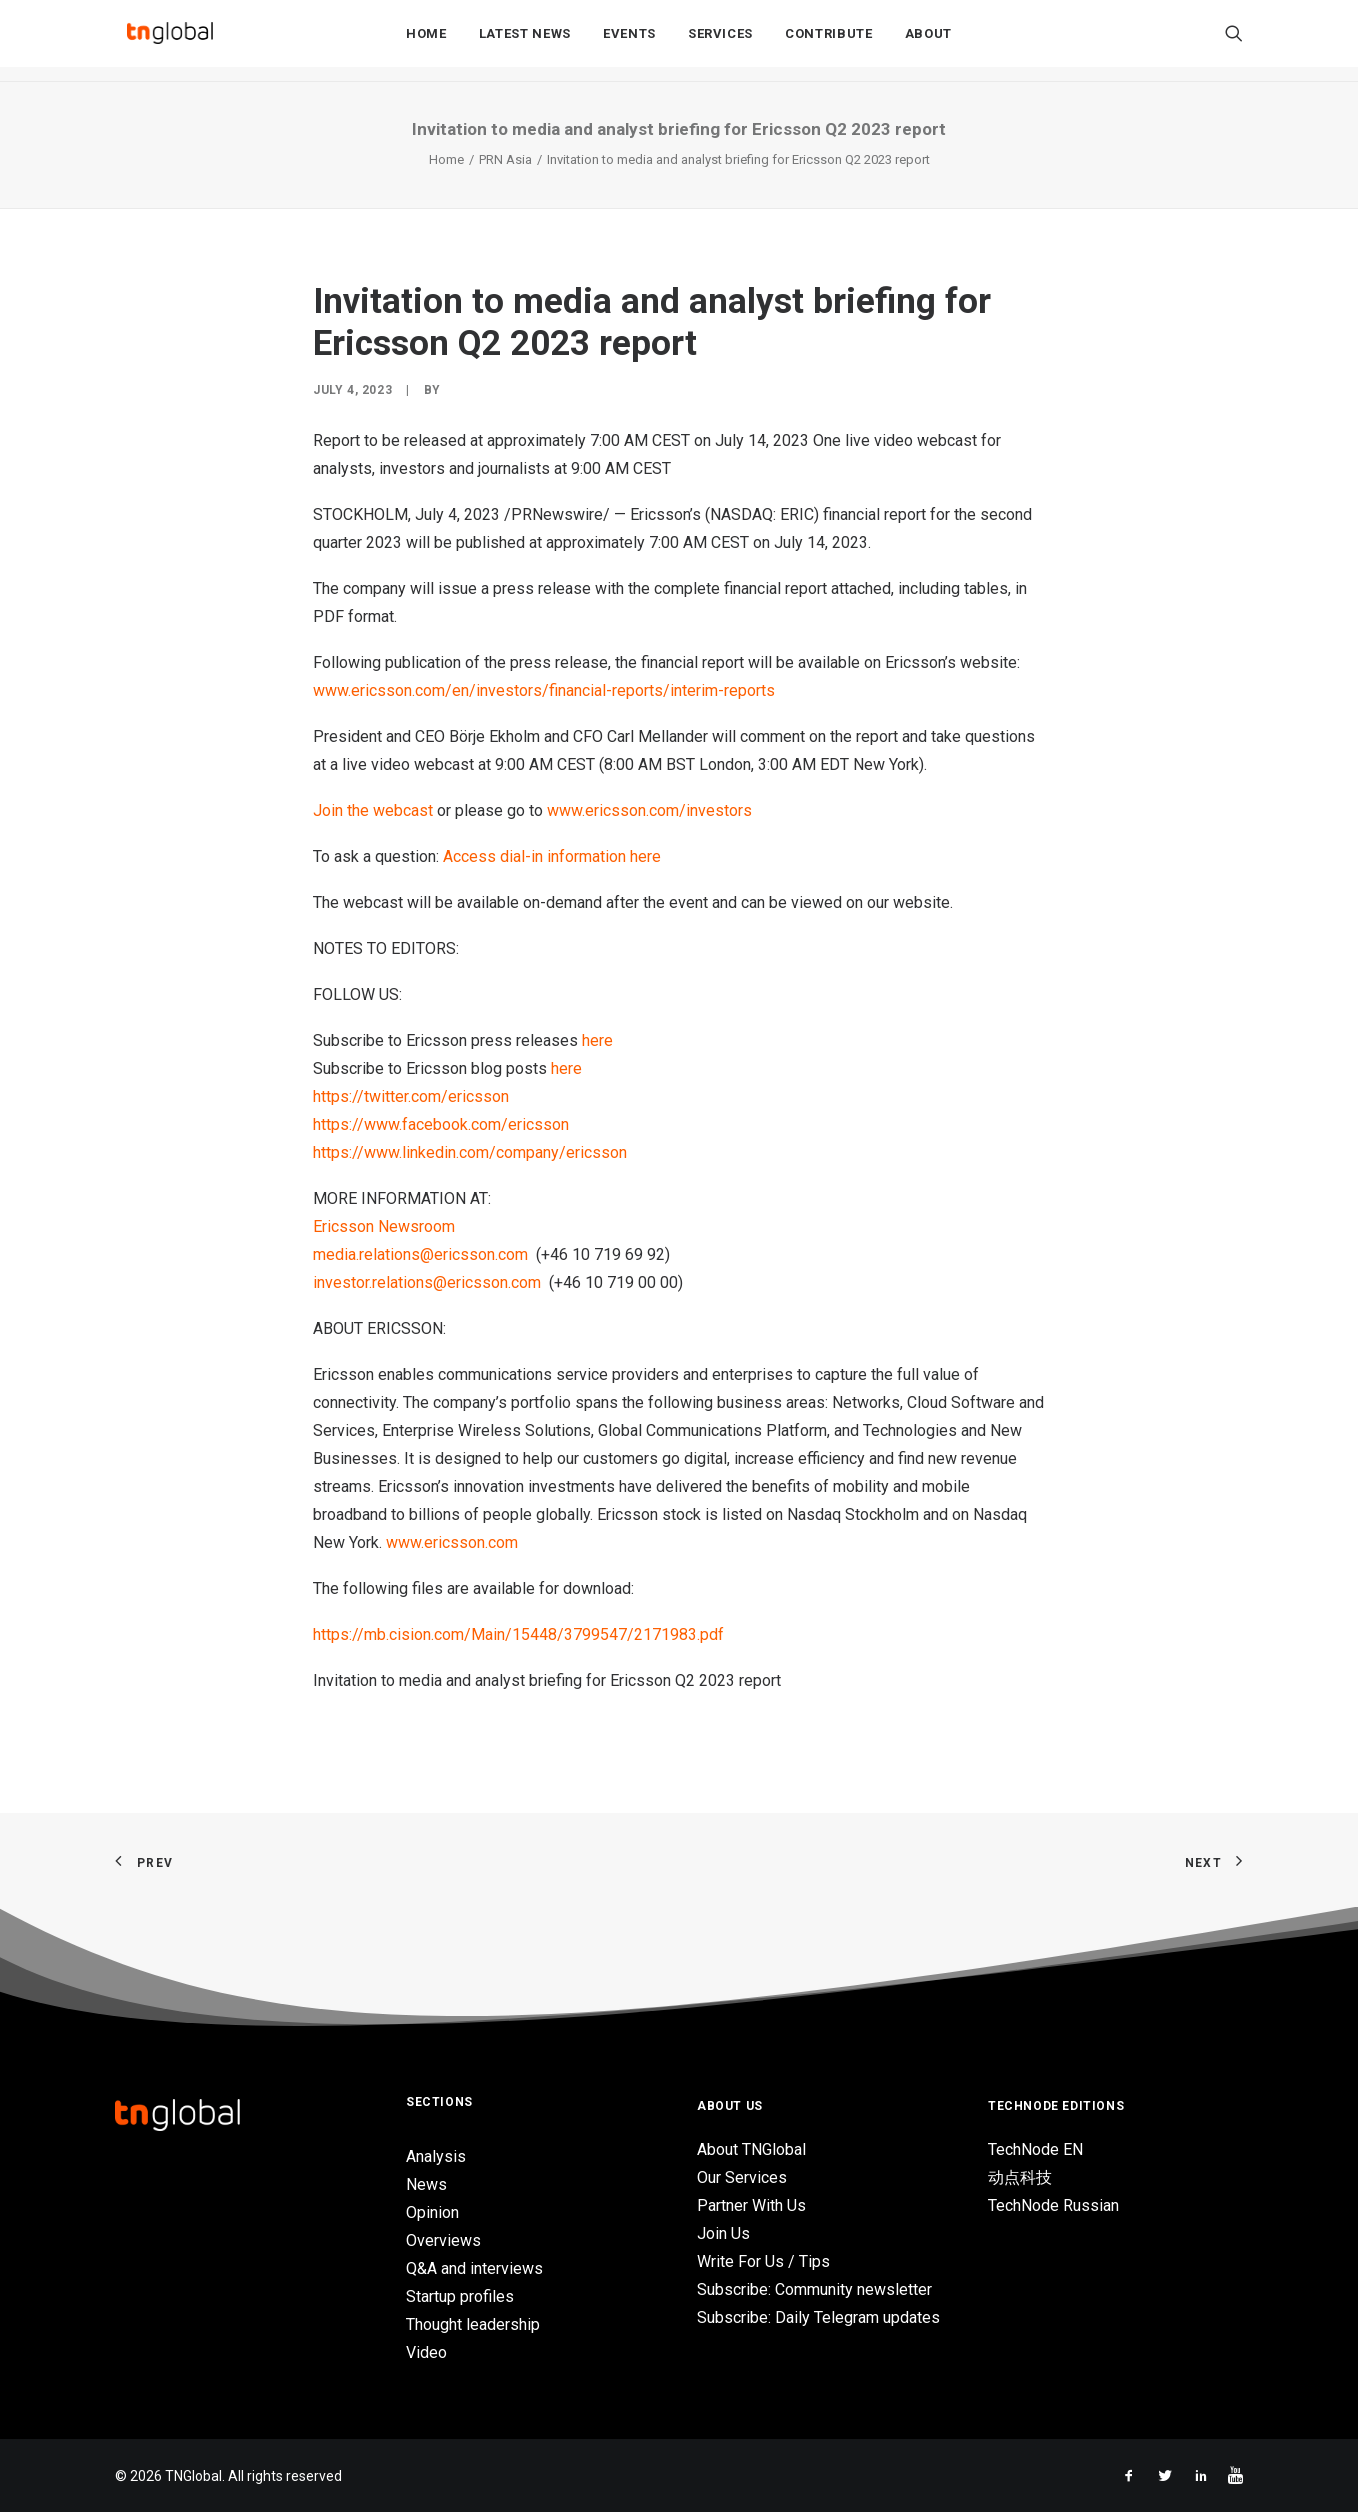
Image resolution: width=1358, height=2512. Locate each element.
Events (629, 41)
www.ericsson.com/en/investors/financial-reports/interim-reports (544, 690)
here (597, 1040)
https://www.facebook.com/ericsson (441, 1124)
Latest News (525, 41)
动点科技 (1020, 2177)
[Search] (1234, 41)
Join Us (723, 2233)
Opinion (432, 2212)
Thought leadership (473, 2324)
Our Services (742, 2177)
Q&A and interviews (474, 2268)
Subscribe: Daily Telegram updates (818, 2317)
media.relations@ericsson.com (420, 1254)
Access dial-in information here (552, 856)
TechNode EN (1035, 2149)
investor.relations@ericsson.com (427, 1282)
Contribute (829, 41)
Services (720, 41)
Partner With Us (751, 2205)
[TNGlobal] (170, 41)
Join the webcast (373, 810)
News (426, 2184)
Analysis (436, 2156)
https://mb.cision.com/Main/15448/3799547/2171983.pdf (518, 1634)
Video (426, 2352)
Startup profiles (460, 2296)
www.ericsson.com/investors (649, 810)
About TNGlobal (751, 2149)
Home (426, 41)
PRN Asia (505, 159)
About (928, 41)
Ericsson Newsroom (384, 1226)
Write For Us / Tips (763, 2261)
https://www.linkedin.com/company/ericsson (470, 1152)
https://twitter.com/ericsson (411, 1096)
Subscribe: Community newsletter (814, 2289)
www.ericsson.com (452, 1542)
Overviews (443, 2240)
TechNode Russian (1053, 2205)
